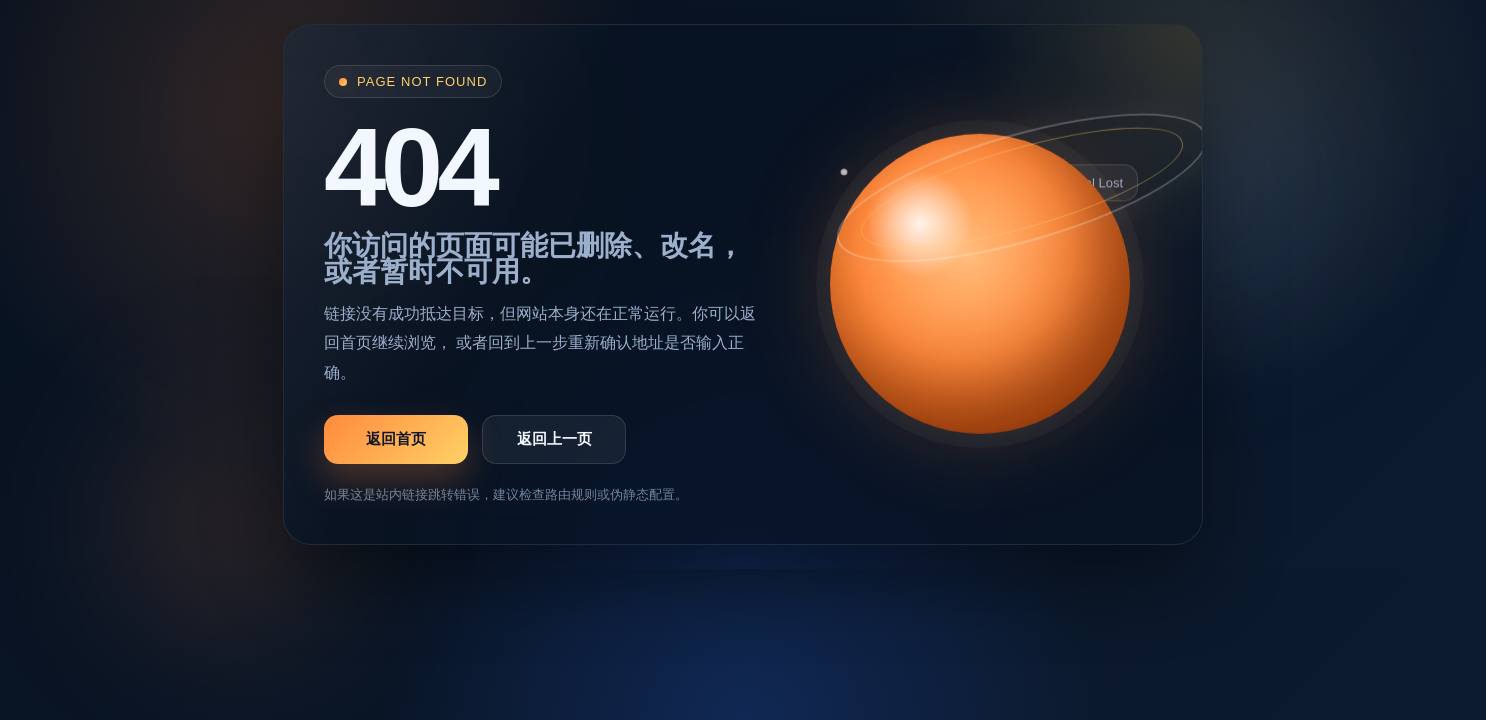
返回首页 (396, 438)
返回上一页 (554, 438)
